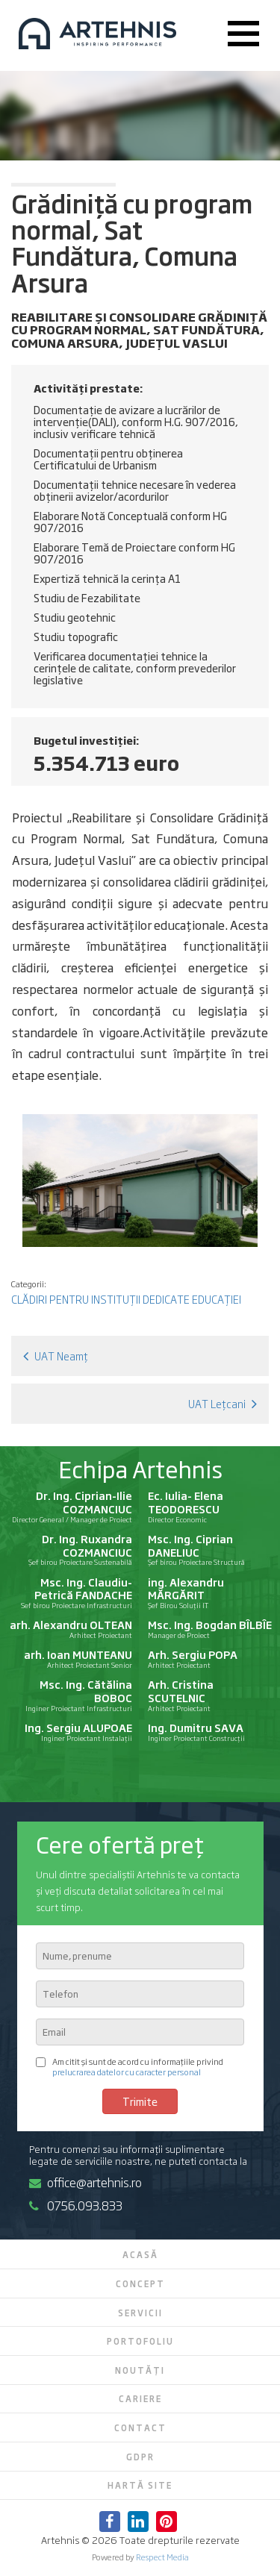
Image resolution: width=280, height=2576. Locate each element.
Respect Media (162, 2557)
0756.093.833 (75, 2205)
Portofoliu (140, 2341)
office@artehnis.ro (85, 2182)
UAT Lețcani (222, 1403)
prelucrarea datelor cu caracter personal (126, 2071)
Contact (140, 2427)
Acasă (140, 2254)
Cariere (140, 2398)
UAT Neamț (55, 1355)
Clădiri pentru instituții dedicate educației (126, 1299)
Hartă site (140, 2485)
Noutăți (140, 2370)
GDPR (140, 2457)
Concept (140, 2283)
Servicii (140, 2313)
